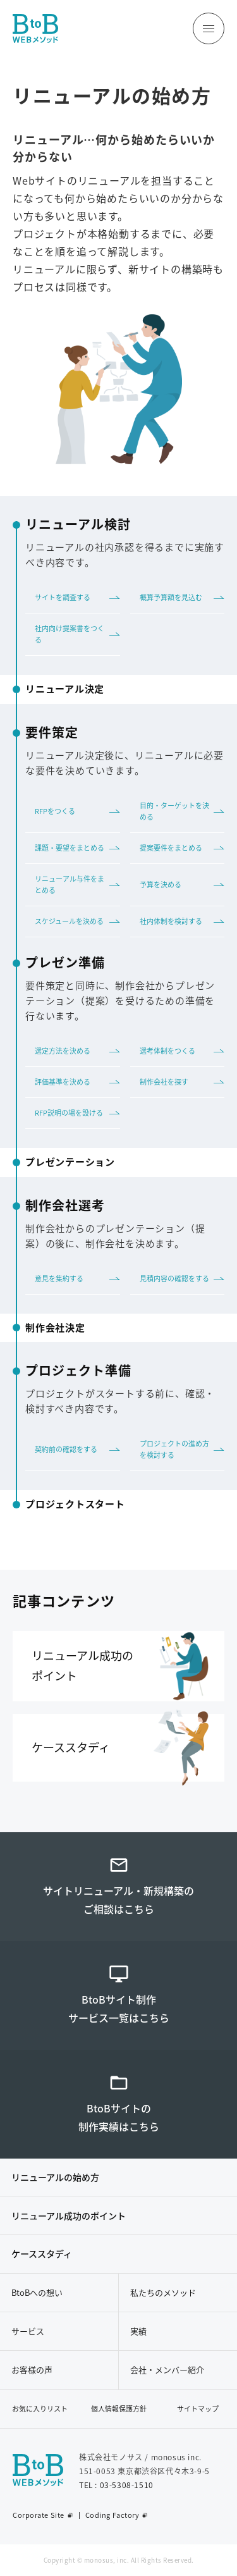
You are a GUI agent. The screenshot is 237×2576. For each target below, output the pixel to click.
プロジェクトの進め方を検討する (174, 1449)
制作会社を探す (164, 1081)
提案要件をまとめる (171, 847)
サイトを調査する (62, 597)
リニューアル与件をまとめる (69, 884)
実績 (138, 2331)
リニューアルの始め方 (55, 2177)
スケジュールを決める (69, 921)
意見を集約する (59, 1278)
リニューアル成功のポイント (68, 2215)
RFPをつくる (55, 811)
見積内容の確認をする (174, 1278)
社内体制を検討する (171, 921)
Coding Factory (112, 2515)
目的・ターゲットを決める (174, 811)
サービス (27, 2331)
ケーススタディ (41, 2253)
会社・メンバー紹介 (167, 2369)
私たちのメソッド (163, 2292)
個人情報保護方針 (119, 2408)
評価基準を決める (62, 1081)
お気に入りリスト (40, 2408)
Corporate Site (38, 2515)
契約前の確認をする (66, 1449)
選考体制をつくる (167, 1050)
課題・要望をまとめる (69, 847)
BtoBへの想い (37, 2292)
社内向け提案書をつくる (69, 634)
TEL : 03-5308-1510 (116, 2485)
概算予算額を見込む (171, 597)
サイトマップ (198, 2408)
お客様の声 (31, 2369)
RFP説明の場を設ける (69, 1112)
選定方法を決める (62, 1050)
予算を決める (160, 884)
